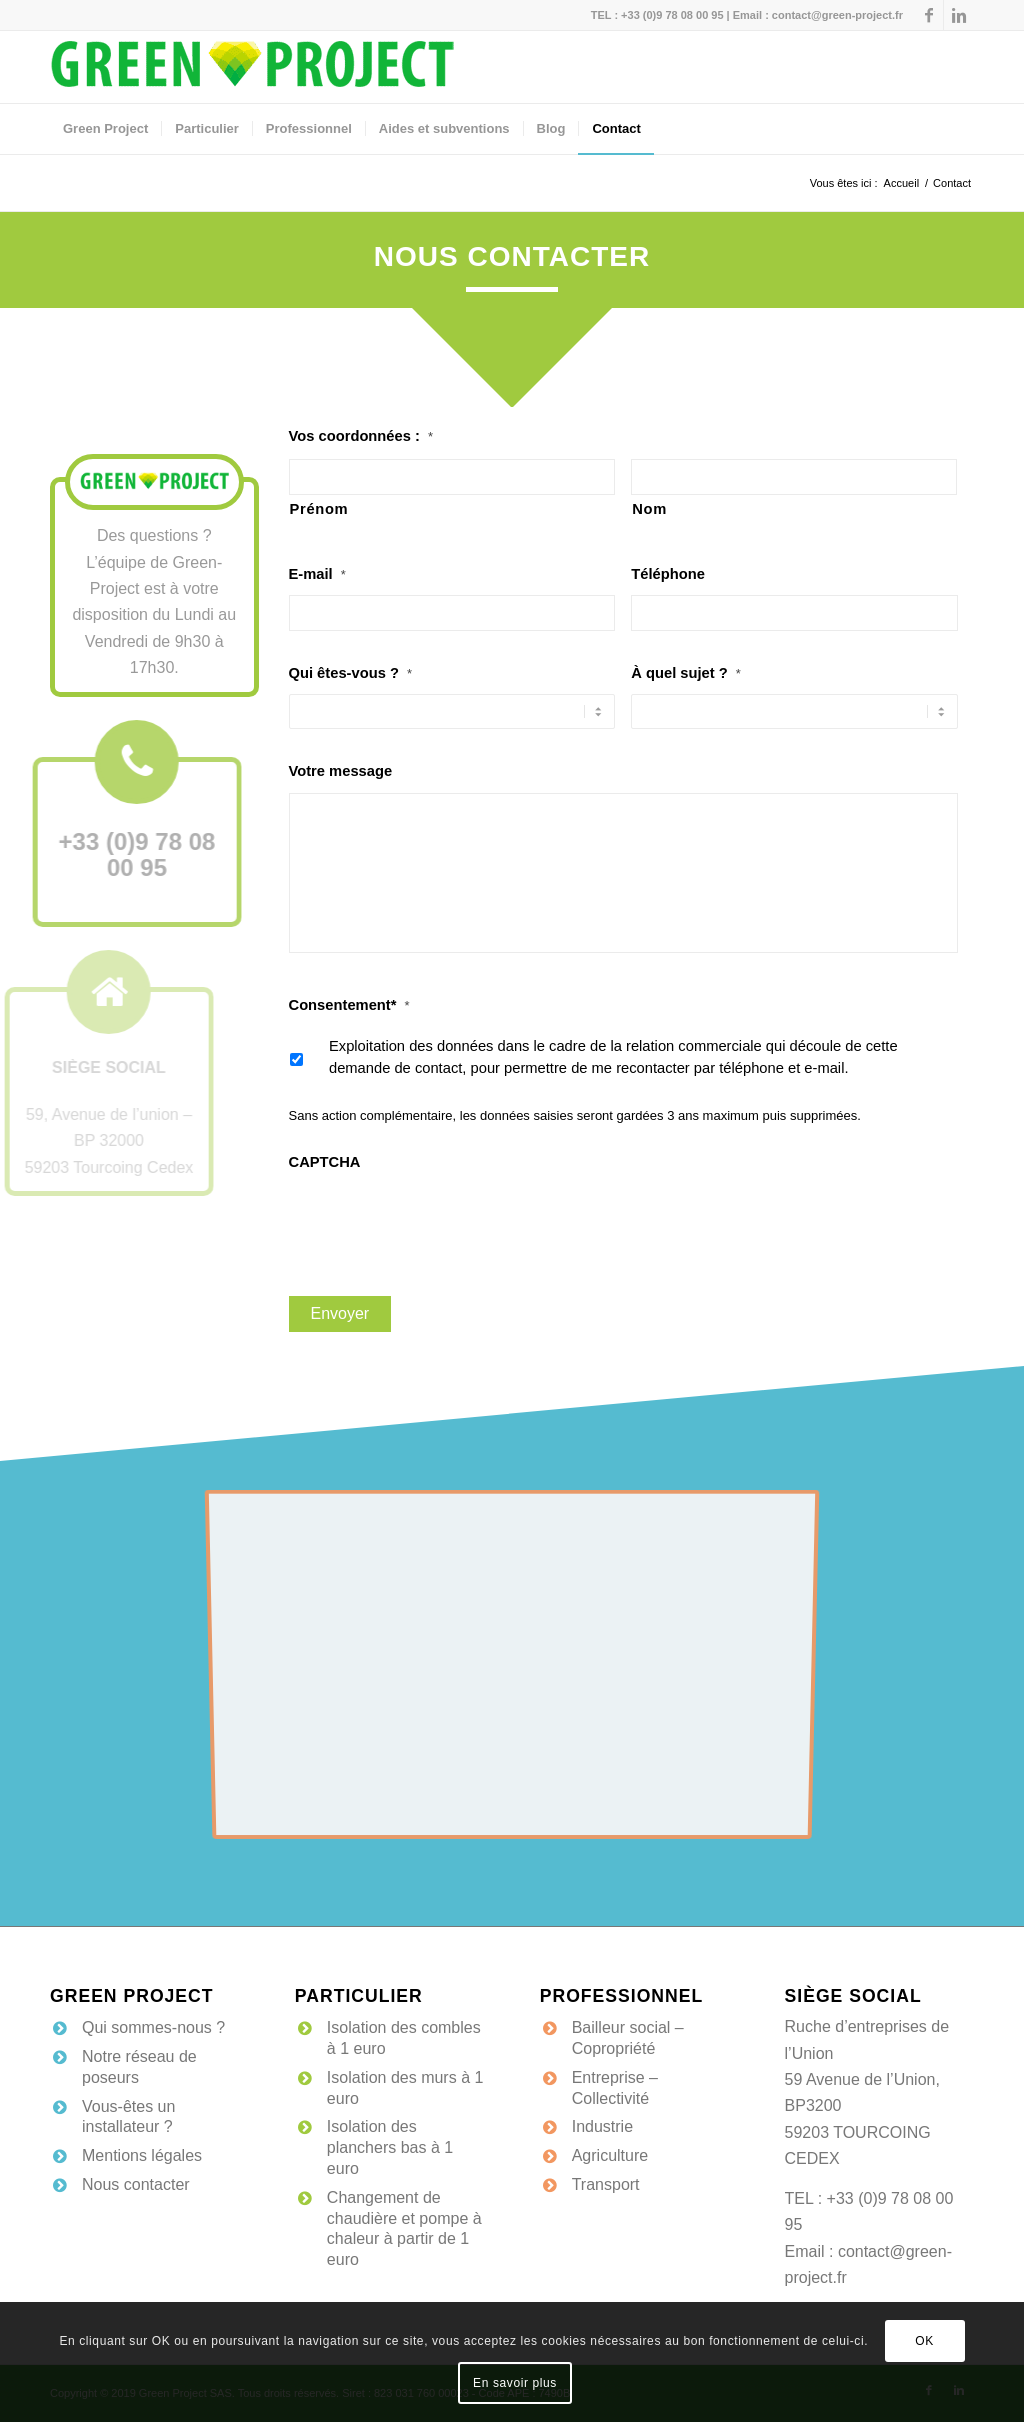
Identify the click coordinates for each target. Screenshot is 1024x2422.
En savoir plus (515, 2383)
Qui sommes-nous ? (153, 2027)
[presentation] (441, 1222)
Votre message (341, 771)
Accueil (901, 183)
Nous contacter (136, 2184)
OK (924, 2341)
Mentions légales (142, 2155)
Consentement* (349, 1005)
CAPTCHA (325, 1162)
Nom (649, 509)
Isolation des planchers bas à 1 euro (390, 2147)
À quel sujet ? (686, 673)
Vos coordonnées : (361, 436)
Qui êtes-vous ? (350, 673)
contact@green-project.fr (837, 15)
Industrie (602, 2126)
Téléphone (668, 574)
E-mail (317, 574)
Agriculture (610, 2155)
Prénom (319, 509)
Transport (606, 2184)
